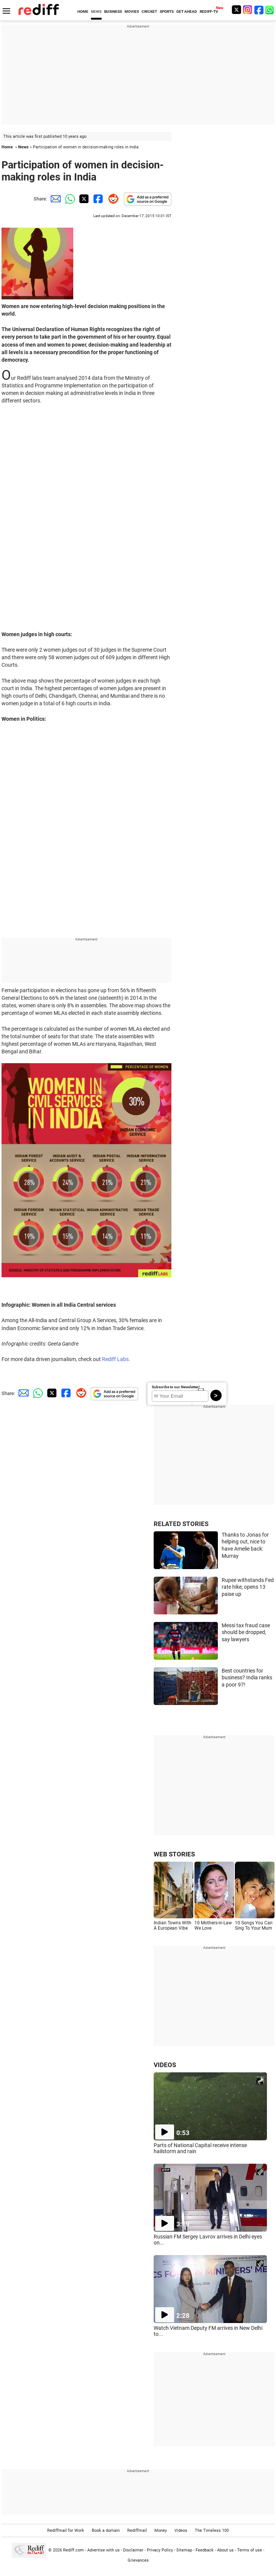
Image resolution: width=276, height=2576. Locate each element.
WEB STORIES (174, 1854)
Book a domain (106, 2530)
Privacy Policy (160, 2550)
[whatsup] (270, 9)
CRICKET (149, 11)
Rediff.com (73, 2550)
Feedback (205, 2550)
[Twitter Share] (83, 199)
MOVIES (132, 11)
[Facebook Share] (97, 199)
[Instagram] (247, 9)
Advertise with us (103, 2550)
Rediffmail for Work (65, 2530)
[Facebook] (259, 9)
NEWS (96, 11)
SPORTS (167, 11)
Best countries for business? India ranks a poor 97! (247, 1678)
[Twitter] (236, 9)
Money (160, 2530)
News (23, 147)
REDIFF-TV (209, 11)
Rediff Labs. (115, 1359)
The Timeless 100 (212, 2530)
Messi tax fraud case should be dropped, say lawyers (246, 1632)
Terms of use (249, 2550)
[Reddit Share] (112, 199)
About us (225, 2550)
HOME (82, 11)
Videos (180, 2530)
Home (7, 147)
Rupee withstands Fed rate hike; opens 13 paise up (248, 1587)
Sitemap (184, 2550)
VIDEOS (165, 2065)
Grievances (138, 2560)
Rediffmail (137, 2530)
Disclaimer (133, 2550)
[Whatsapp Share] (69, 199)
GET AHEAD (186, 11)
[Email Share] (54, 199)
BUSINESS (113, 11)
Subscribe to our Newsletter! (176, 1386)
